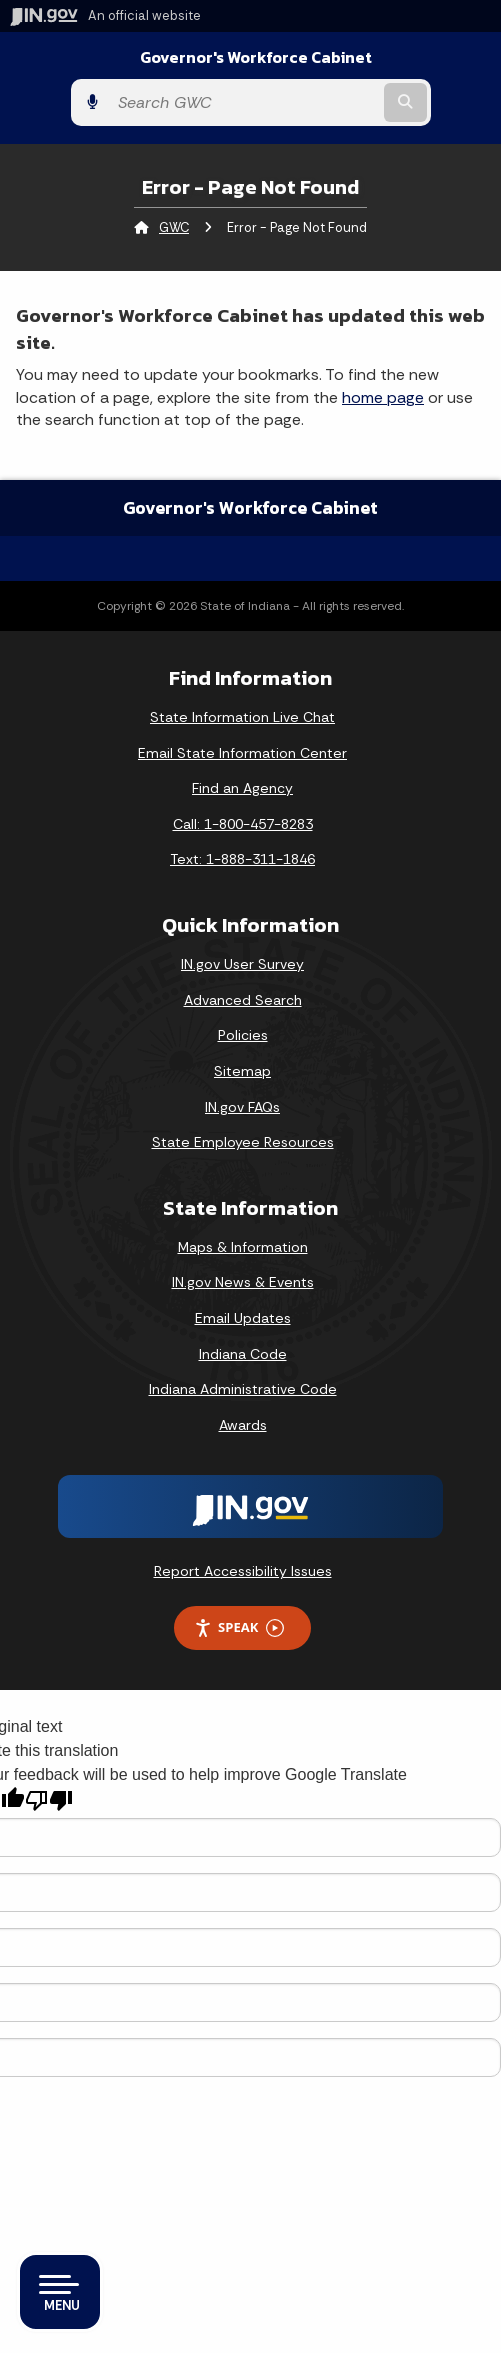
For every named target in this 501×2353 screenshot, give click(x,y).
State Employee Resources (243, 1142)
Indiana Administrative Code (243, 1389)
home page (383, 397)
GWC (174, 227)
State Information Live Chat (242, 717)
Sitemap (242, 1071)
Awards (243, 1425)
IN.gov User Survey (242, 964)
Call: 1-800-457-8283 (243, 824)
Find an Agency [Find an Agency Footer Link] (242, 788)
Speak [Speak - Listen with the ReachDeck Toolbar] (239, 1627)
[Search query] (244, 102)
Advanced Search (243, 1000)
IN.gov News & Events (243, 1282)
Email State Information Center (242, 753)
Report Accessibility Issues (243, 1571)
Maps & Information (243, 1247)
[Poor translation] (49, 1800)
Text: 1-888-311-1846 (242, 859)
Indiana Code (243, 1354)
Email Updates (243, 1318)
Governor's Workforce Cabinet (256, 57)
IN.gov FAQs (242, 1107)
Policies (243, 1035)
